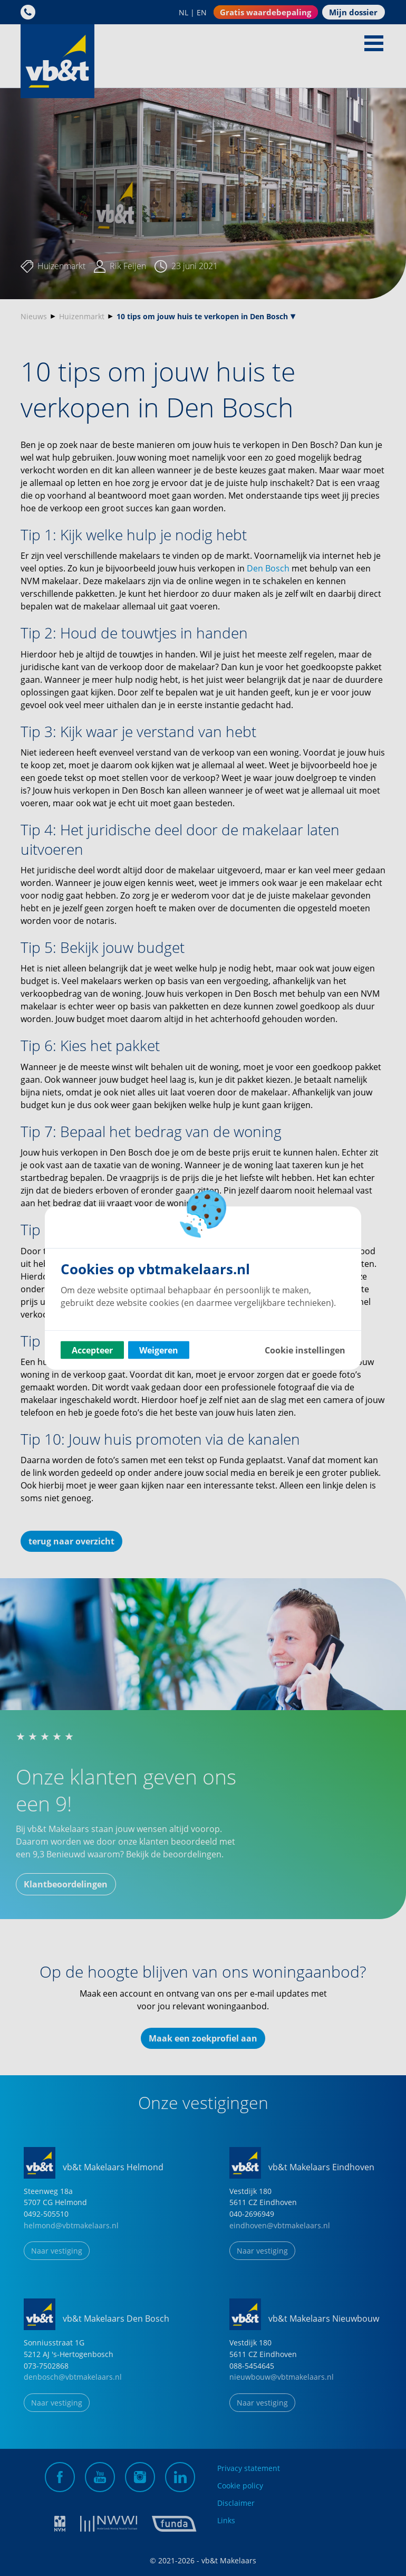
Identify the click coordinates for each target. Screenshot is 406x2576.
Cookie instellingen (305, 1350)
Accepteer (92, 1350)
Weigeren (158, 1350)
